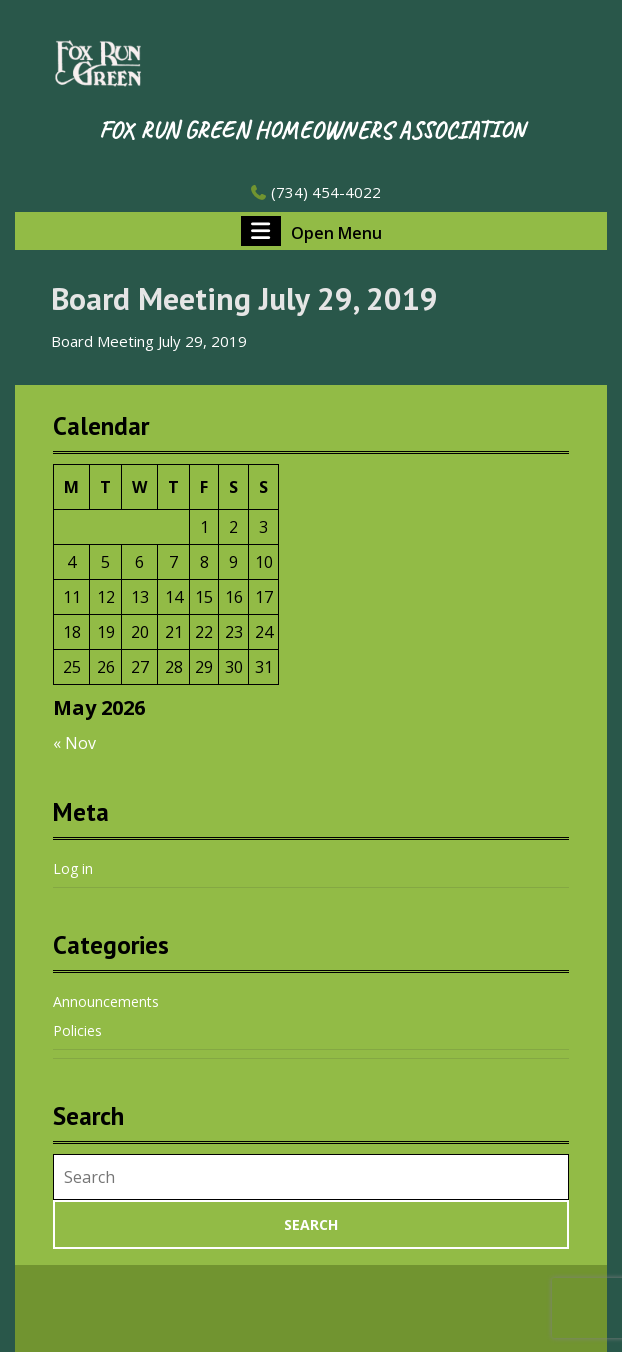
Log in (73, 868)
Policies (77, 1030)
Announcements (106, 1001)
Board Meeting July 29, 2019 (149, 341)
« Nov (74, 743)
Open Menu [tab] (311, 231)
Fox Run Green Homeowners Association (311, 130)
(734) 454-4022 (315, 192)
